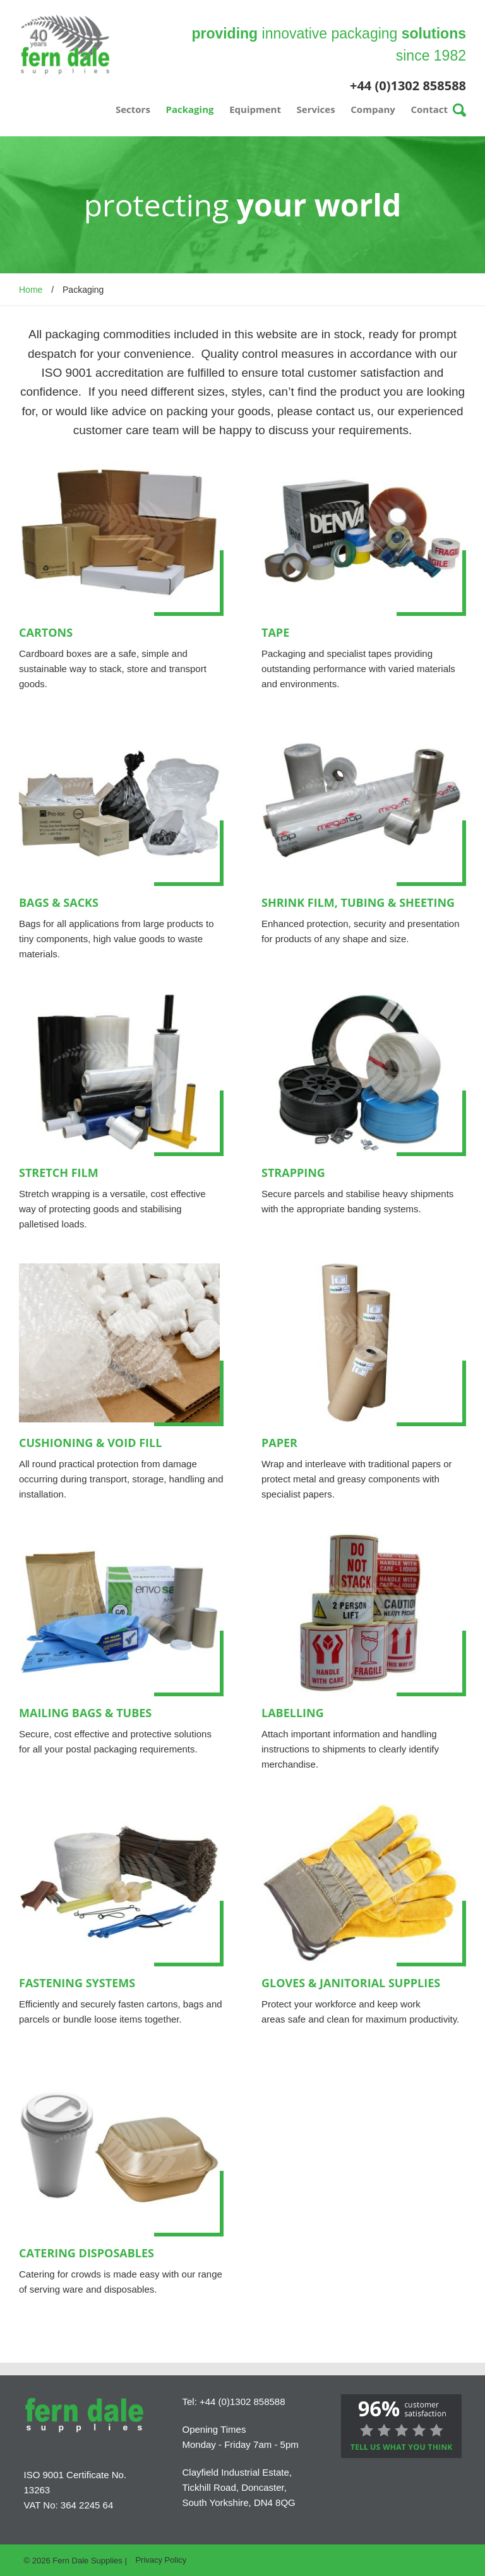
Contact (429, 109)
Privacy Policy (160, 2560)
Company (372, 109)
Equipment (255, 109)
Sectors (133, 109)
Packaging (190, 109)
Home (30, 290)
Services (316, 109)
